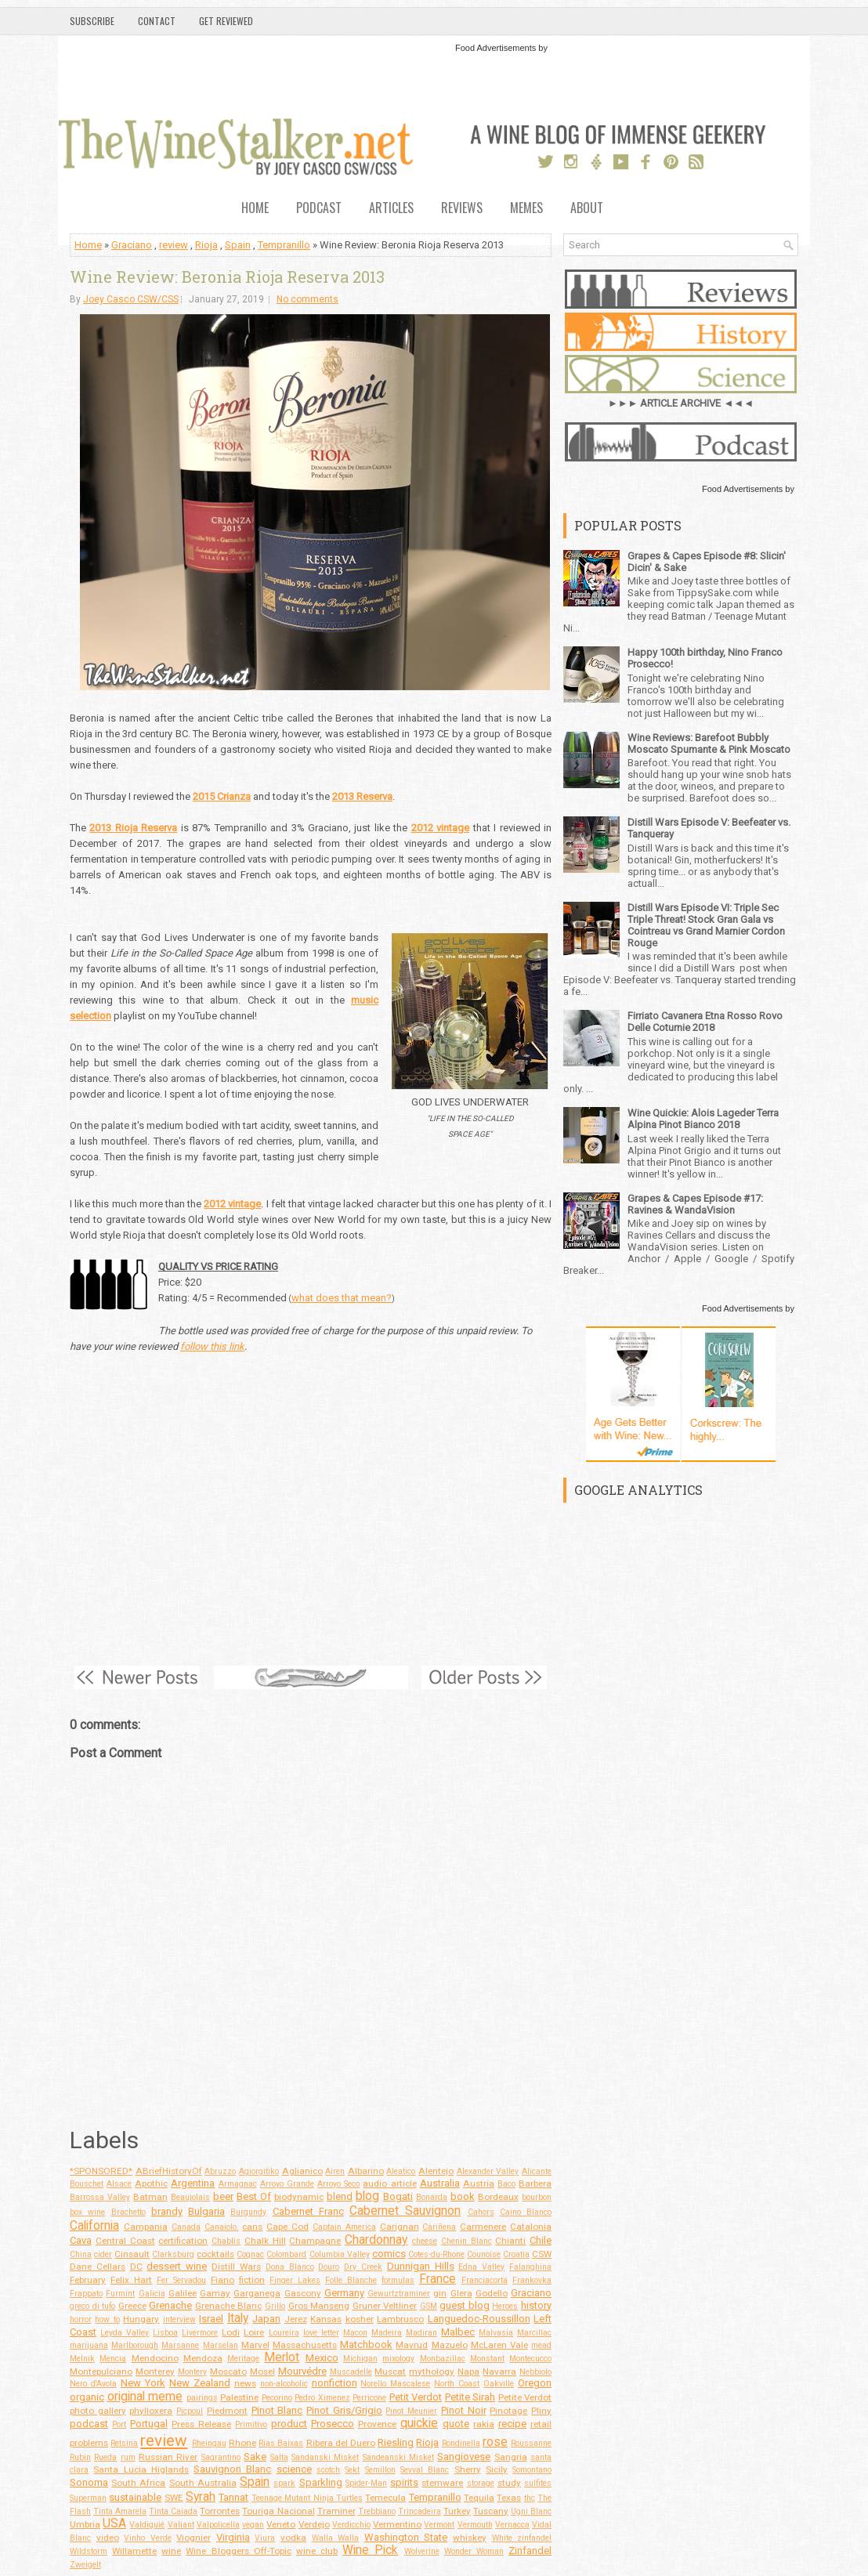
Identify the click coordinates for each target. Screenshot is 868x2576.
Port (119, 2424)
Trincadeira (419, 2511)
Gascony (302, 2293)
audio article (389, 2183)
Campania (146, 2226)
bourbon (537, 2197)
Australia (440, 2183)
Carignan (399, 2226)
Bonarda (431, 2197)
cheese (424, 2241)
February (88, 2279)
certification (183, 2240)
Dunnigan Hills (420, 2266)
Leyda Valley (124, 2333)
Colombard (286, 2254)
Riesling (396, 2442)
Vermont (439, 2525)
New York (143, 2383)
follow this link (212, 1346)
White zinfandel (522, 2538)
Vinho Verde (148, 2538)
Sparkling (320, 2482)
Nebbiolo (535, 2372)
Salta (279, 2457)
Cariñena (439, 2227)
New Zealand (199, 2383)
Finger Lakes (294, 2280)
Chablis (226, 2241)
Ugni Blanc (531, 2511)
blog (367, 2196)
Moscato (228, 2371)
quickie (419, 2423)
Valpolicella (218, 2525)
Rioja (206, 245)
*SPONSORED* (101, 2170)
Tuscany (490, 2510)
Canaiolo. (221, 2227)
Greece (132, 2305)
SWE (174, 2497)
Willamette (134, 2550)
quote (456, 2423)
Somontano (532, 2470)
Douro (328, 2267)
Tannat (233, 2497)
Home (255, 209)
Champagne (315, 2240)
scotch (328, 2470)
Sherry (467, 2469)
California (94, 2226)
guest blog (464, 2305)
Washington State (406, 2537)
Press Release (201, 2424)
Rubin (80, 2457)
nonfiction (334, 2383)
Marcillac (534, 2333)
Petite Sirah (470, 2397)
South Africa (138, 2482)
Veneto (280, 2524)
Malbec (458, 2332)
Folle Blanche (351, 2280)
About (586, 209)
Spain (238, 245)
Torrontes (220, 2510)
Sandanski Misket (325, 2457)
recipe (512, 2423)
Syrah (200, 2497)
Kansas (326, 2319)
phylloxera (150, 2410)
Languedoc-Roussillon (479, 2319)
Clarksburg (173, 2254)
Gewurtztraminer (398, 2293)
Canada (186, 2227)
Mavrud (412, 2344)
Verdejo (314, 2524)
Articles (391, 209)
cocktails (215, 2254)
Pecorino (277, 2398)
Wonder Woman (474, 2551)
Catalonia (531, 2226)
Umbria (85, 2524)
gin (440, 2293)
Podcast (319, 209)
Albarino (366, 2170)
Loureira (284, 2333)
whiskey (469, 2537)
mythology (431, 2371)
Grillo (275, 2306)
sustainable (135, 2497)
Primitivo (251, 2424)
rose (495, 2442)
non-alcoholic (284, 2384)
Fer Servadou (181, 2280)
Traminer (336, 2510)
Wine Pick (370, 2550)
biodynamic (299, 2196)
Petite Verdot (525, 2397)
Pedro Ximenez (322, 2398)
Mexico (322, 2358)
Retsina (124, 2443)
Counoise (484, 2254)
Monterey (155, 2371)
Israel (211, 2319)
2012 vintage (440, 828)
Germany (344, 2293)
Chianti (510, 2240)
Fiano (222, 2279)
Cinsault (132, 2254)
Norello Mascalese (395, 2384)
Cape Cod (287, 2226)
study (509, 2482)
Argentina (193, 2183)
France (437, 2279)
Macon (355, 2333)
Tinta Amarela (119, 2511)
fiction (252, 2279)
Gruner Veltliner (385, 2305)
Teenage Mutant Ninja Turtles (307, 2498)
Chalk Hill (265, 2240)
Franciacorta (484, 2280)
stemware (442, 2482)
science (294, 2469)
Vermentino (397, 2524)
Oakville (498, 2384)
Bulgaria (206, 2211)
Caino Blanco (526, 2212)
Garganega (256, 2293)
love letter (321, 2333)
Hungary (141, 2319)
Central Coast (125, 2240)
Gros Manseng (319, 2305)
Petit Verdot (416, 2397)
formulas (398, 2280)
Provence (377, 2424)
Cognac (250, 2254)
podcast (89, 2423)
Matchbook (366, 2344)
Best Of (254, 2196)
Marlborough (134, 2345)
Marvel (255, 2344)
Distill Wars (236, 2266)
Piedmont (227, 2410)
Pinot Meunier (411, 2411)
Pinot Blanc (277, 2410)
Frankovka (532, 2280)
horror (81, 2319)
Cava (81, 2240)
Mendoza (202, 2358)
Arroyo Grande (287, 2184)
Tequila (479, 2497)
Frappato (86, 2293)
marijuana (89, 2345)
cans (252, 2226)
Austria (478, 2183)
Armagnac (238, 2184)
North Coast (456, 2384)
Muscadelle (351, 2372)
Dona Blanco (290, 2267)
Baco (506, 2184)
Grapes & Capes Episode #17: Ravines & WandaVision (695, 1204)
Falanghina (530, 2267)
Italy (237, 2318)
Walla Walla (336, 2538)
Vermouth (475, 2525)
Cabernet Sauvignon (405, 2211)
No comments (307, 299)
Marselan (220, 2345)
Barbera (535, 2183)
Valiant (181, 2525)
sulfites (538, 2483)
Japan (266, 2319)
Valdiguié (147, 2525)
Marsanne (180, 2345)
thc (529, 2498)
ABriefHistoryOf (169, 2170)
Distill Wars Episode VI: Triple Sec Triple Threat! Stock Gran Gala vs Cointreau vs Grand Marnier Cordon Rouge (706, 925)
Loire (254, 2332)
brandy (167, 2211)
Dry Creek (363, 2267)
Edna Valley (481, 2267)
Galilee (182, 2293)
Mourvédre (302, 2371)
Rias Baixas (281, 2443)
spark (284, 2483)
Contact (156, 20)
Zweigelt (85, 2565)
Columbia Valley (339, 2254)
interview (179, 2319)
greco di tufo (92, 2306)
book (462, 2196)
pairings (202, 2398)
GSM (428, 2306)
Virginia (233, 2537)
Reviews (462, 209)
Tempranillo (284, 245)
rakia (483, 2424)
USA (114, 2523)
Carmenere (483, 2226)
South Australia (203, 2482)
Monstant (487, 2358)
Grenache (170, 2305)
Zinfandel (530, 2550)
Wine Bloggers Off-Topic (238, 2550)
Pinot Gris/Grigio (344, 2410)
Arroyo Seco (338, 2184)
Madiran (421, 2333)
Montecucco (530, 2358)
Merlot (281, 2357)
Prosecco (332, 2423)
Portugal (149, 2423)
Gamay (215, 2293)
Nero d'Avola (93, 2384)
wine (171, 2550)
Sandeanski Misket (398, 2457)
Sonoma (89, 2482)
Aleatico (400, 2171)
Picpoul (189, 2411)
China (81, 2254)
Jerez (295, 2319)
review (173, 245)
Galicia (152, 2293)
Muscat (390, 2371)
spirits (404, 2482)
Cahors (481, 2212)
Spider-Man (366, 2483)
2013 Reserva (362, 796)
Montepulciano (101, 2371)
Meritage (243, 2358)
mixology (398, 2358)
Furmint (120, 2293)
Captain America (344, 2227)
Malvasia (496, 2333)
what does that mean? (341, 1298)
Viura (265, 2538)
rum (128, 2457)
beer (223, 2196)
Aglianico (302, 2170)
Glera (461, 2293)
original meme (145, 2397)
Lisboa (165, 2333)
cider (103, 2254)
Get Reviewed (226, 20)
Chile (541, 2240)
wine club (317, 2550)
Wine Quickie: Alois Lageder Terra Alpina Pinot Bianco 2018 (703, 1119)
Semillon (380, 2470)
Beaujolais (190, 2197)
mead (541, 2345)
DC (136, 2266)
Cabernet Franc (308, 2211)
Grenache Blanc (228, 2305)
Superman (88, 2498)
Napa (468, 2371)
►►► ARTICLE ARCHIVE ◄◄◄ (681, 403)
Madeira (386, 2333)
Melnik (82, 2358)
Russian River (168, 2456)
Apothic (151, 2183)
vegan (253, 2525)
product (289, 2423)
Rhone (242, 2442)
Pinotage (508, 2410)
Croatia (516, 2254)
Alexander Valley (488, 2171)
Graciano (131, 245)
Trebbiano (377, 2511)
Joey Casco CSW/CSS (131, 299)
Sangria (510, 2456)
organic (87, 2397)
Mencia (112, 2358)
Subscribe (92, 20)
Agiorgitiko (259, 2171)
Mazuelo (450, 2344)
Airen (335, 2171)
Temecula (385, 2497)
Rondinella (461, 2443)
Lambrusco (400, 2319)
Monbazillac (442, 2358)
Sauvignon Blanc (232, 2469)
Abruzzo (220, 2171)
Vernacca (512, 2525)
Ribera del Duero (340, 2442)
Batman (150, 2196)
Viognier (193, 2537)
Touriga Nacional (278, 2510)
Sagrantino (221, 2457)
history (536, 2305)
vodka (293, 2537)
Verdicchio (351, 2525)
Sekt (352, 2470)
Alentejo (436, 2170)
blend (340, 2196)
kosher (359, 2319)
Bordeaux (498, 2196)
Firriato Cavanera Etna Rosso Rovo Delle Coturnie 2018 (705, 1021)
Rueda (105, 2457)
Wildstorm (88, 2551)
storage (480, 2483)
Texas (509, 2497)
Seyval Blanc (424, 2470)
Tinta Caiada (173, 2511)
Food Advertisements (495, 47)
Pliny (541, 2410)
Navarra (499, 2371)
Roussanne (531, 2443)
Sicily (497, 2469)
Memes (526, 209)
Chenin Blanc (466, 2241)
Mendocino (155, 2358)
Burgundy (248, 2212)
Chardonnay (376, 2240)
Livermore (200, 2333)
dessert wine (176, 2266)
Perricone (369, 2398)
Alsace (119, 2184)
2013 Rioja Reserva (133, 828)
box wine (87, 2212)
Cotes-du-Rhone (436, 2254)
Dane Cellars (97, 2266)
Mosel (262, 2371)
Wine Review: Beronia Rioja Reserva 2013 (227, 276)
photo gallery (98, 2410)
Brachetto (128, 2212)
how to (107, 2319)
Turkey (457, 2510)
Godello (492, 2293)
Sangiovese (463, 2456)
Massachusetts (305, 2344)
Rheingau (209, 2443)
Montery (192, 2372)
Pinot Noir (463, 2410)
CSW (542, 2254)
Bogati (398, 2196)
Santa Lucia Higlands (141, 2469)
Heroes (505, 2306)
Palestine (239, 2397)
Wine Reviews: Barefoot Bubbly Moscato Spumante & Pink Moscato (708, 743)
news (245, 2383)
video (107, 2537)
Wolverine (421, 2551)
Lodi (231, 2332)
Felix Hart (131, 2279)
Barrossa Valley (100, 2197)
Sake (255, 2456)
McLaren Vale (499, 2344)
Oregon (535, 2383)
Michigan (360, 2358)
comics (389, 2253)
